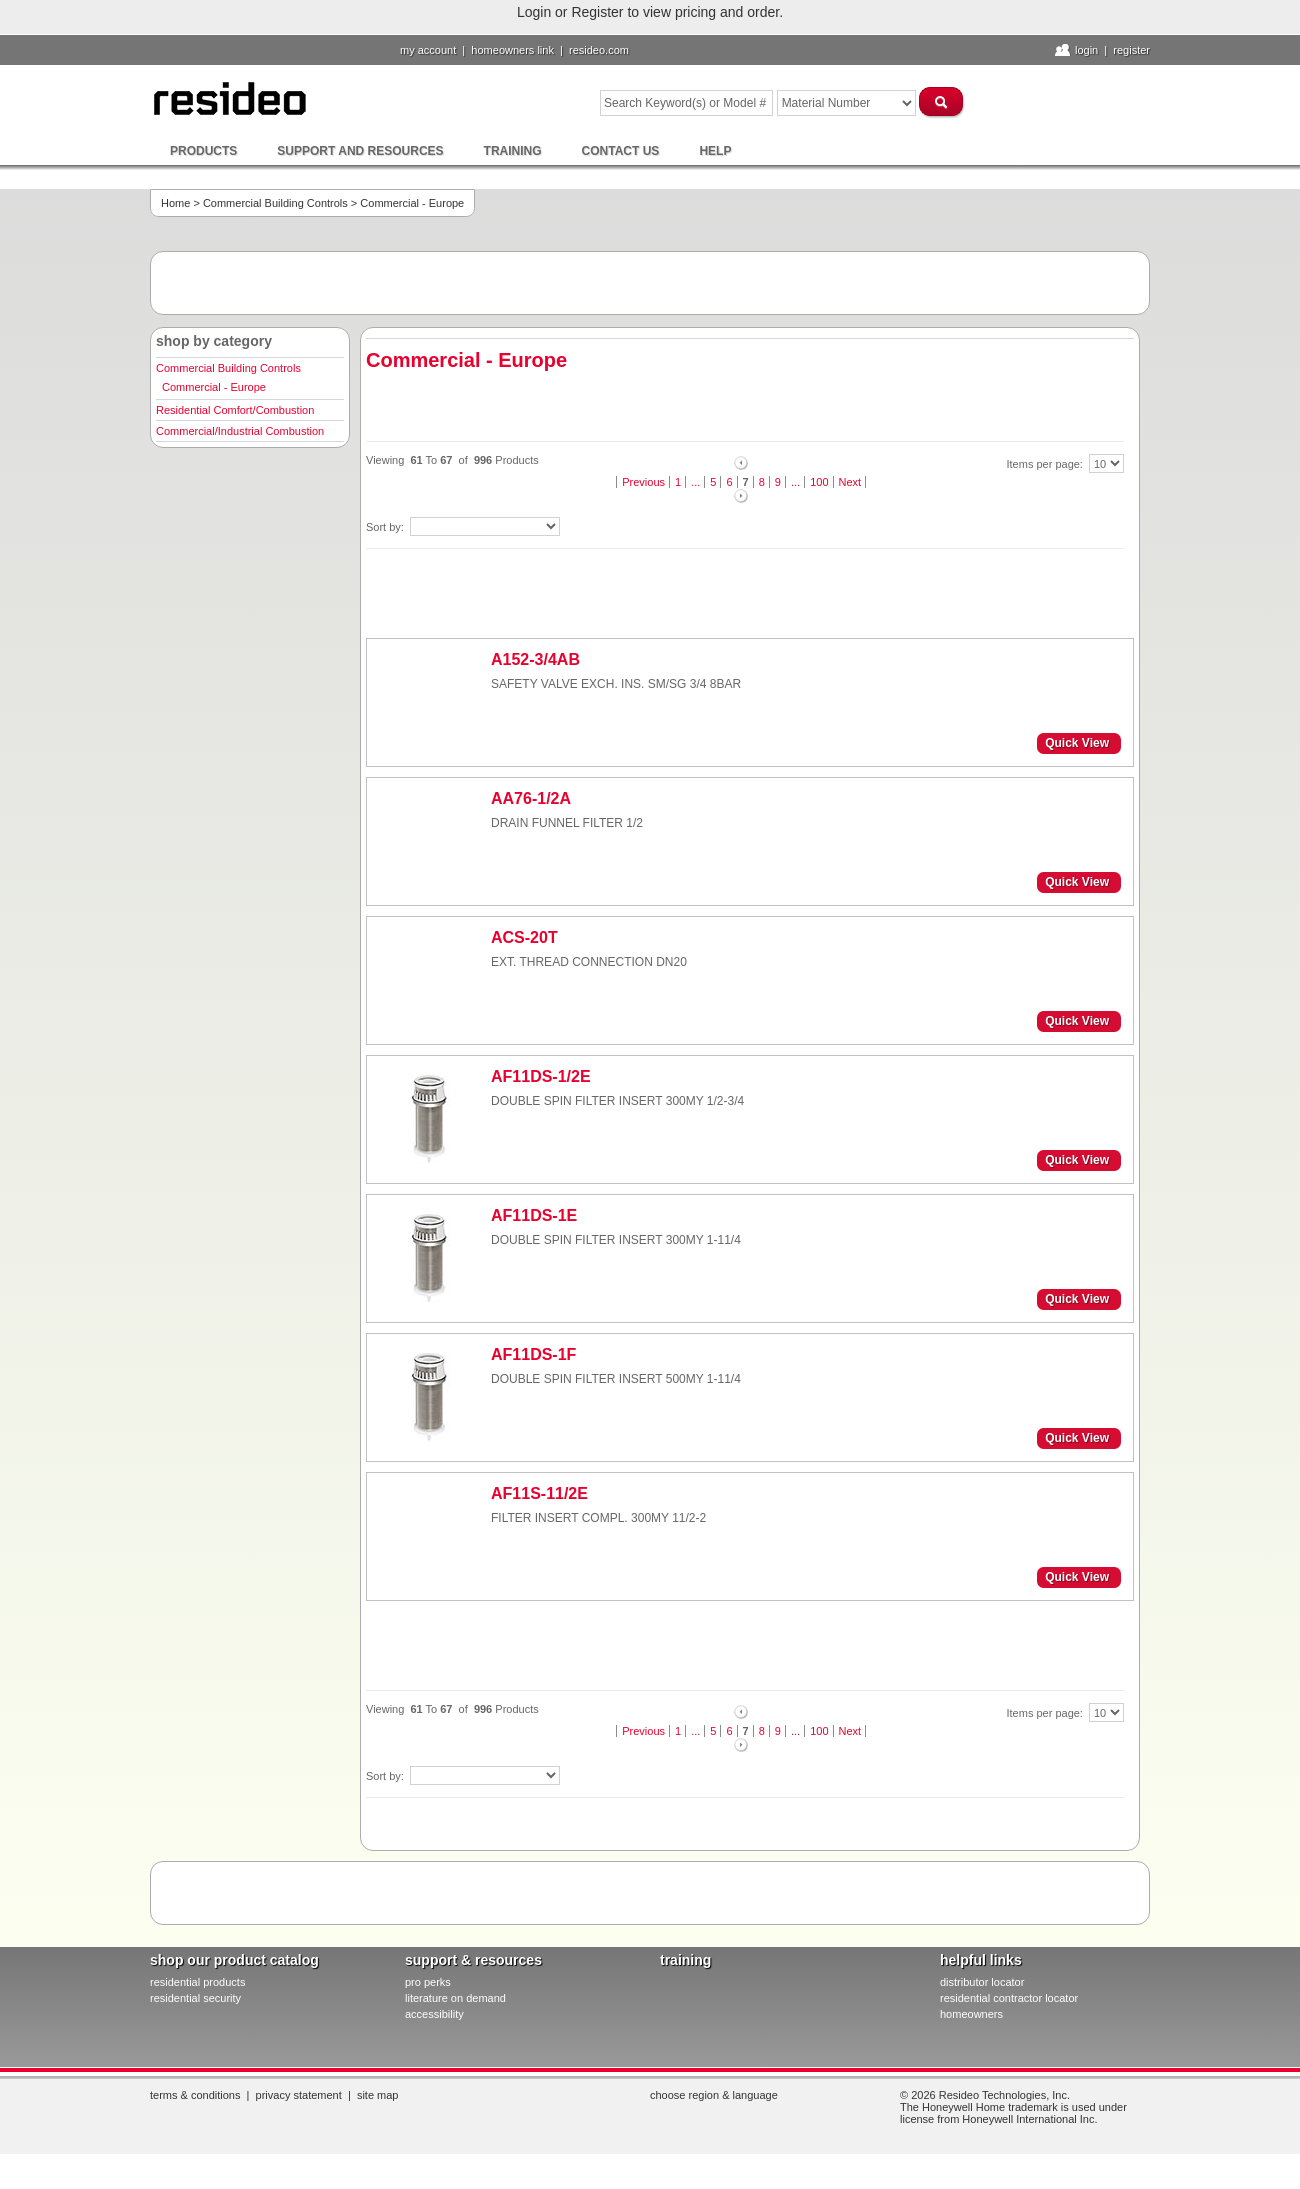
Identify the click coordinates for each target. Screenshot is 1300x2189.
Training (513, 151)
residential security (195, 1998)
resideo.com (599, 50)
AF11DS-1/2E (541, 1076)
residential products (197, 1982)
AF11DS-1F (533, 1354)
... (695, 482)
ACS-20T (524, 937)
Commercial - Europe (214, 387)
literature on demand (455, 1998)
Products (203, 151)
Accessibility (434, 2014)
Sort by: (386, 527)
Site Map (378, 2095)
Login (1086, 50)
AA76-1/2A (531, 798)
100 (819, 482)
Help (715, 151)
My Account (428, 50)
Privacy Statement (299, 2095)
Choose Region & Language (714, 2095)
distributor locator (982, 1982)
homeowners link (512, 50)
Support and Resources (360, 151)
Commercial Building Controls (275, 203)
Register (1131, 50)
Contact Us (621, 151)
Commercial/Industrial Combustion (240, 431)
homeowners (971, 2014)
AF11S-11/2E (539, 1493)
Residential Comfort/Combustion (235, 410)
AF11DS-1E (534, 1215)
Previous (643, 482)
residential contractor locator (1009, 1998)
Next (850, 482)
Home (175, 203)
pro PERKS (428, 1982)
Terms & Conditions (195, 2095)
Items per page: (1047, 464)
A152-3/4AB (535, 659)
